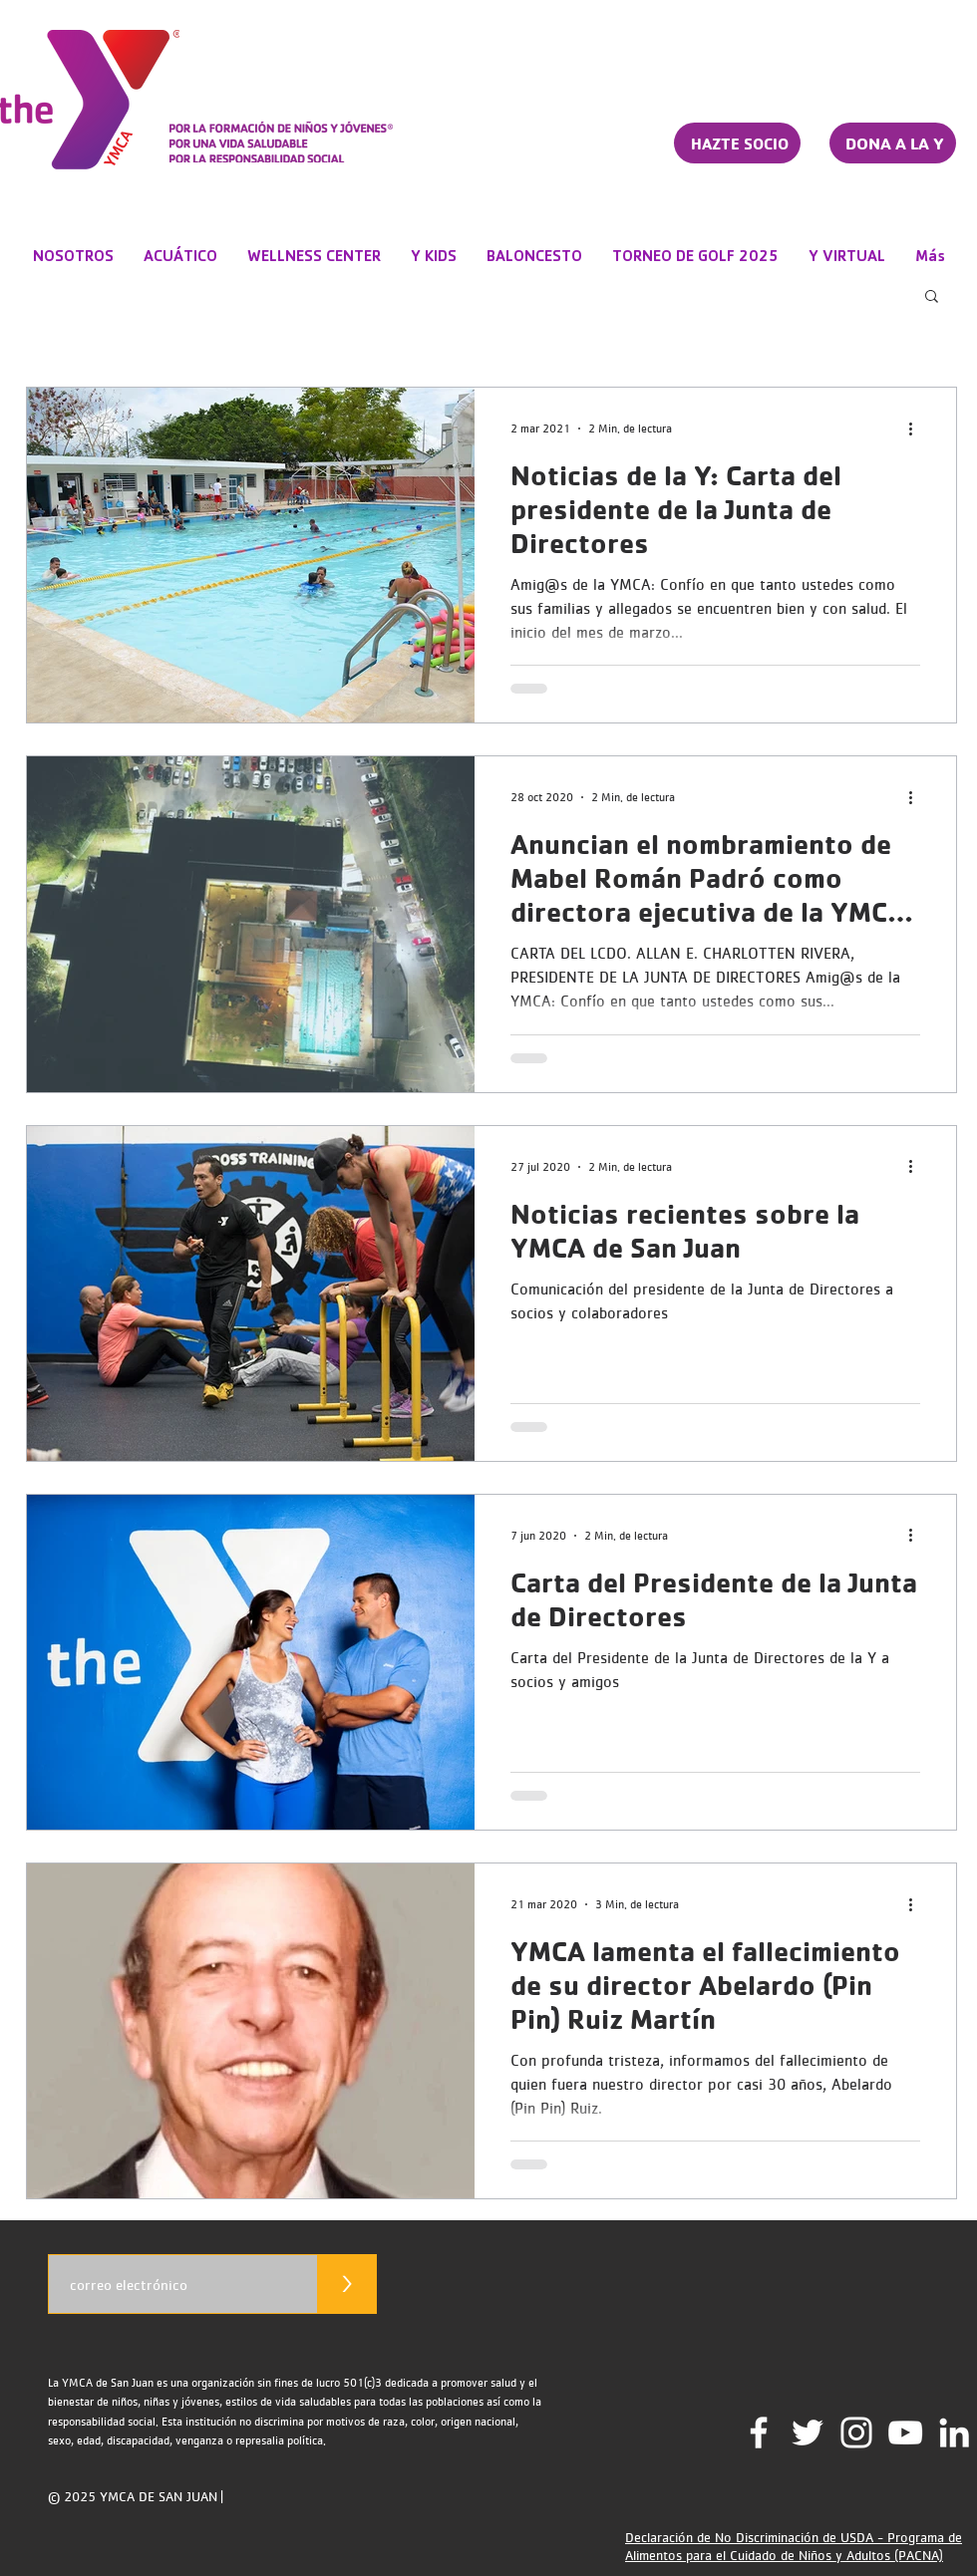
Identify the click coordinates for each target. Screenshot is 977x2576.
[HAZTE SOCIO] (737, 143)
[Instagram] (856, 2432)
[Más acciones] (917, 428)
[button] (931, 297)
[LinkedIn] (954, 2432)
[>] (347, 2284)
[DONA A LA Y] (892, 143)
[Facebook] (759, 2432)
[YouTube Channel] (905, 2432)
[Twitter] (807, 2432)
